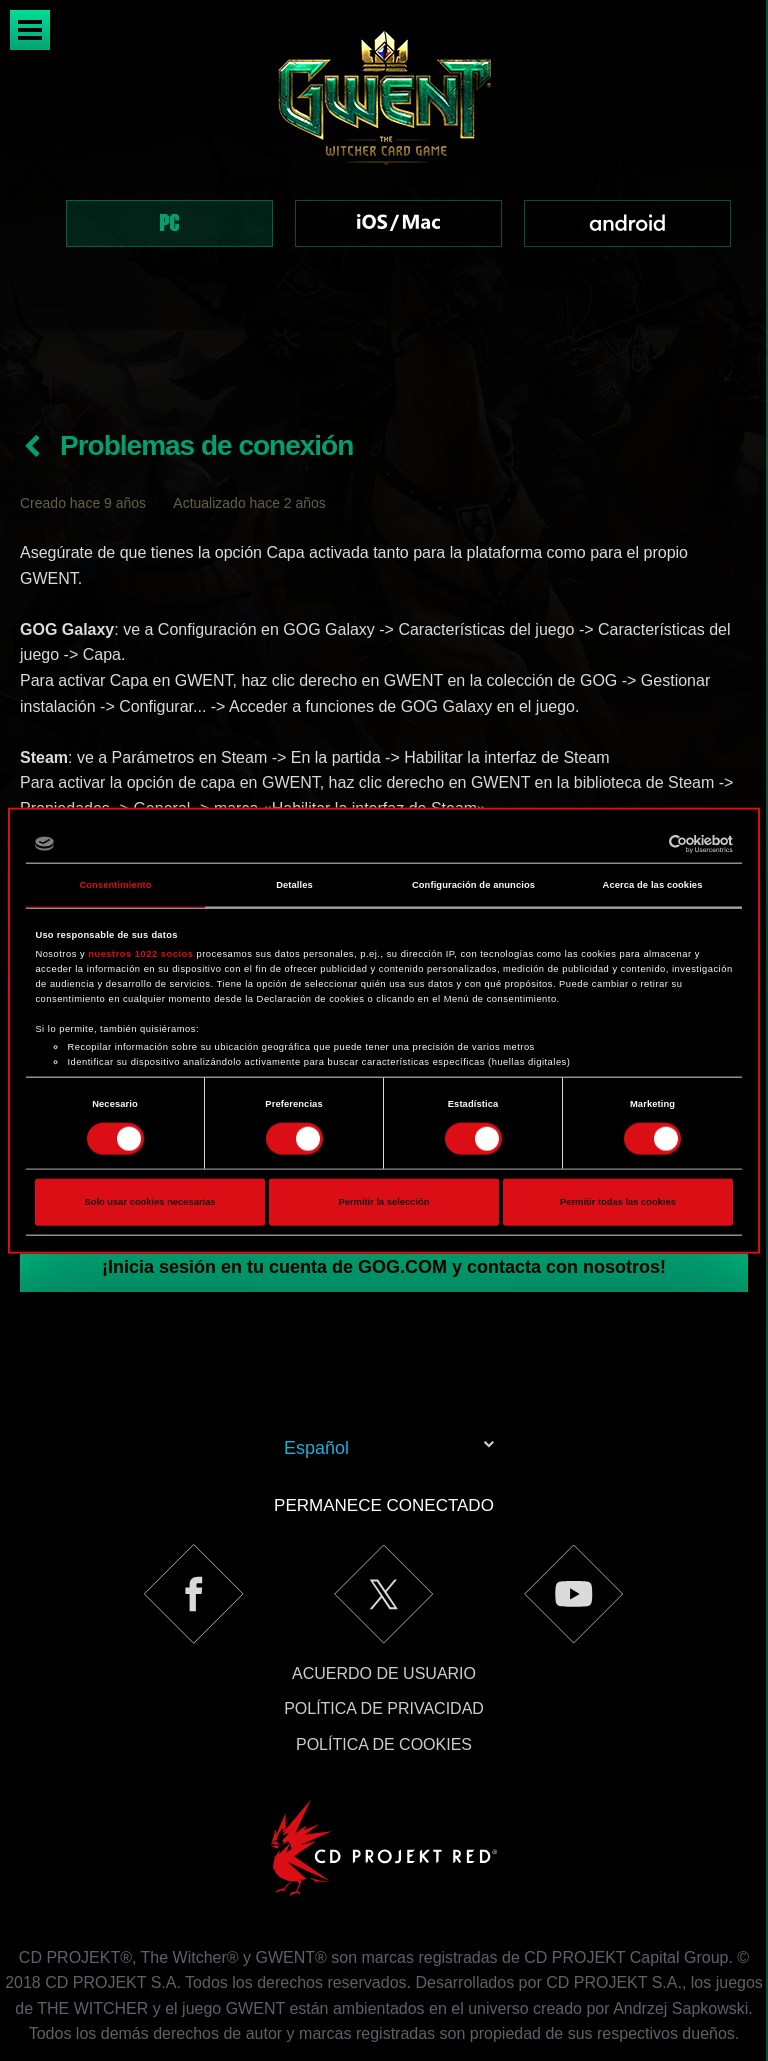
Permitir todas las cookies (618, 1202)
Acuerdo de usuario (384, 1602)
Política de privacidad (384, 1637)
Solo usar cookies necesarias (149, 1202)
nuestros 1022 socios (140, 954)
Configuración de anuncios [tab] (473, 885)
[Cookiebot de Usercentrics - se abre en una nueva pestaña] (645, 844)
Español (316, 1377)
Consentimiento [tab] (115, 885)
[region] (384, 165)
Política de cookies (384, 1673)
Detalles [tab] (294, 885)
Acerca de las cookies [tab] (653, 885)
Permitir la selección (383, 1202)
